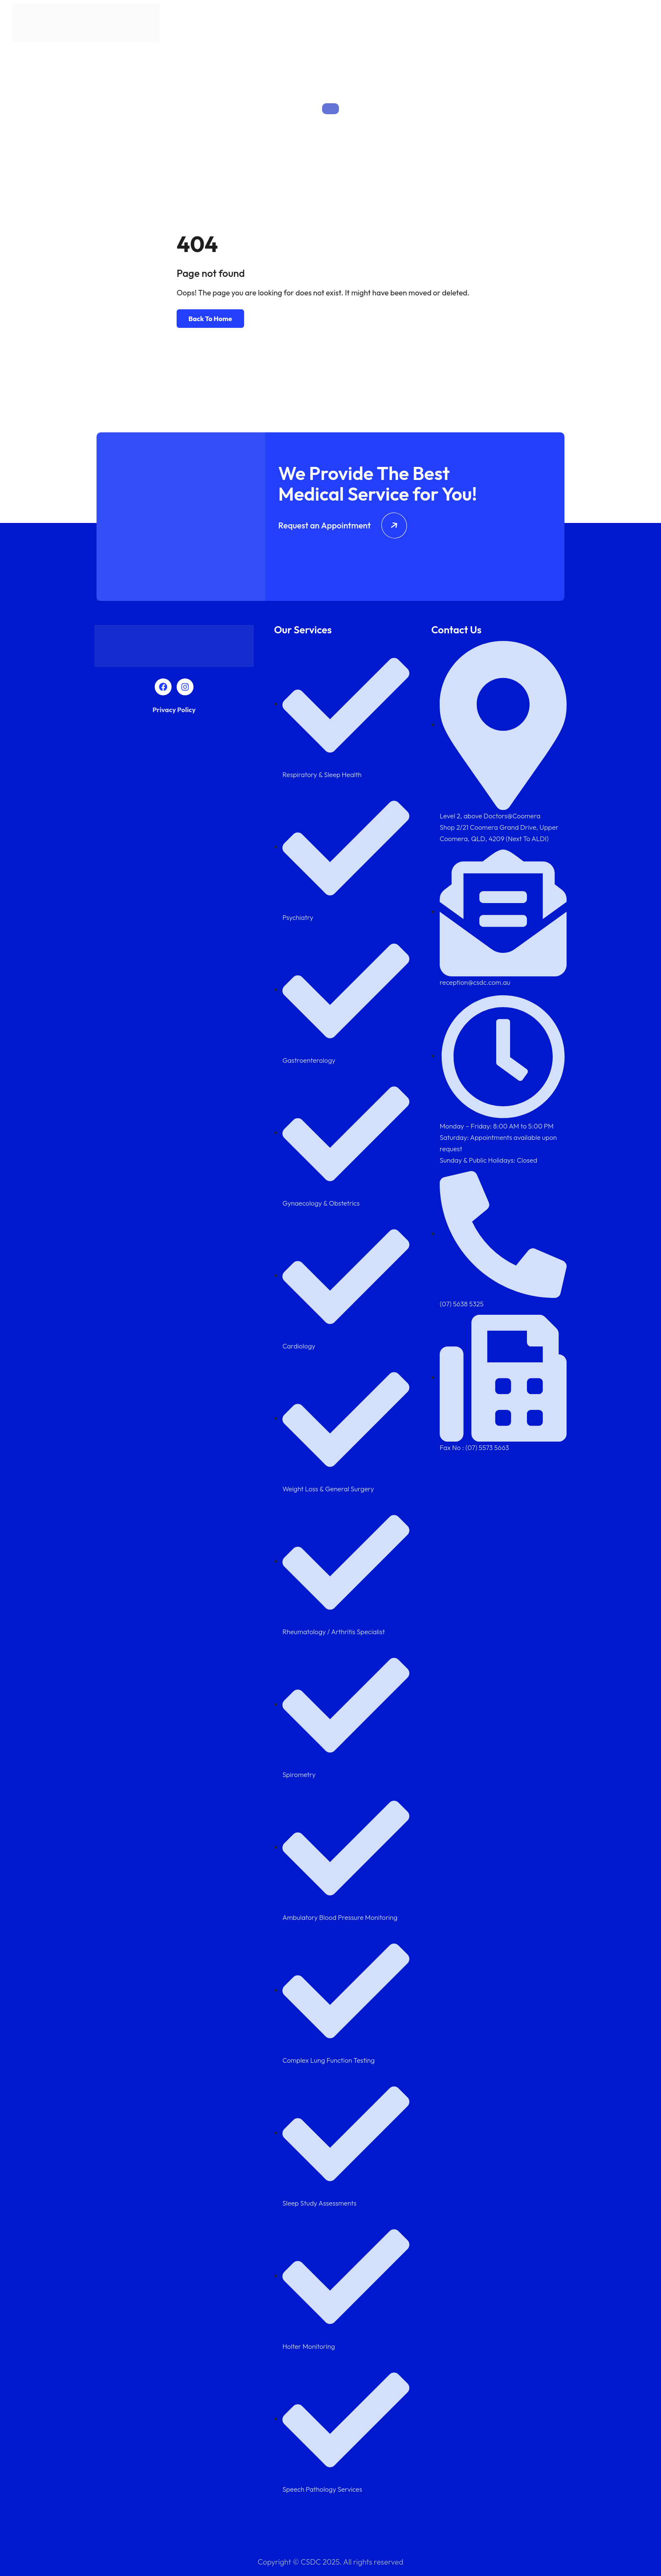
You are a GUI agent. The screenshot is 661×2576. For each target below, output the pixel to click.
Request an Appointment (342, 525)
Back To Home (210, 318)
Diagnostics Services (553, 25)
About (417, 25)
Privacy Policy (174, 709)
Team (493, 25)
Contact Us (622, 25)
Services (453, 25)
